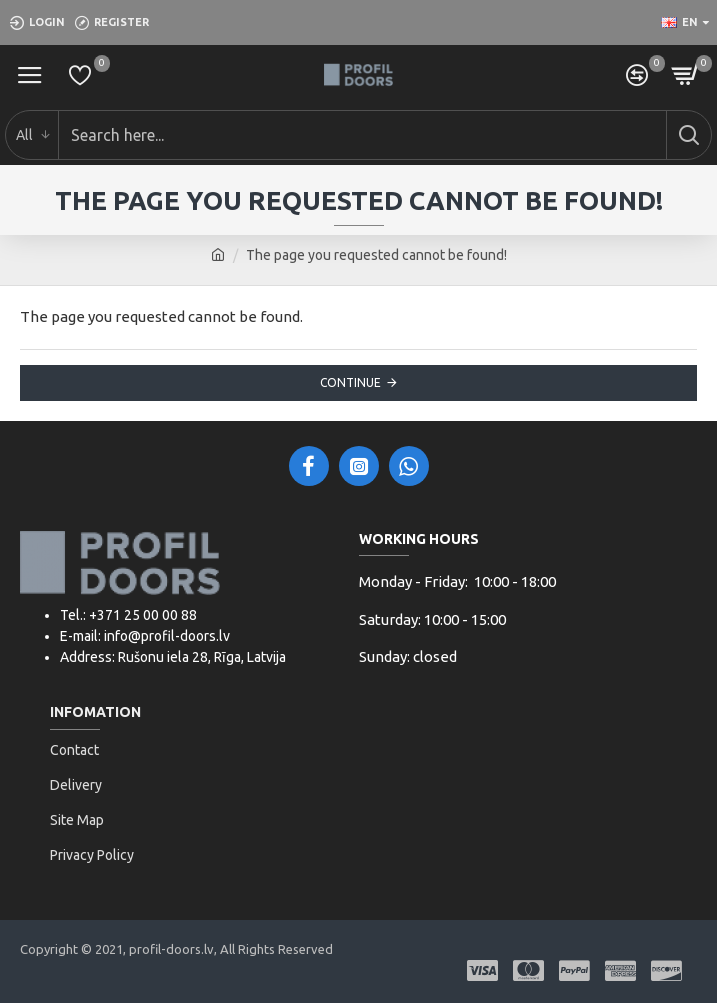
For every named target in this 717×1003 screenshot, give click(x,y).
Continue (350, 382)
